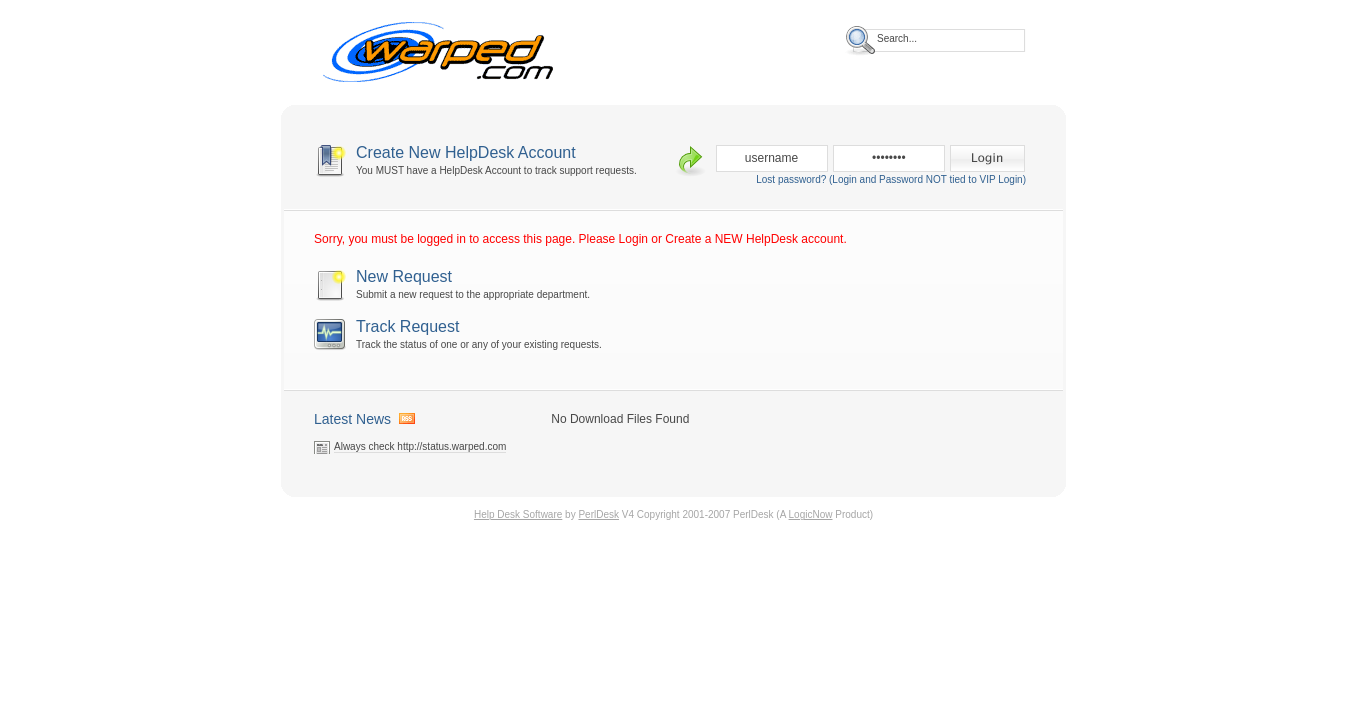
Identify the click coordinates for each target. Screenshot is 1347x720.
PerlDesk (598, 514)
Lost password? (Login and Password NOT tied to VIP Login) (891, 179)
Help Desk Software (518, 514)
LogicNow (811, 514)
